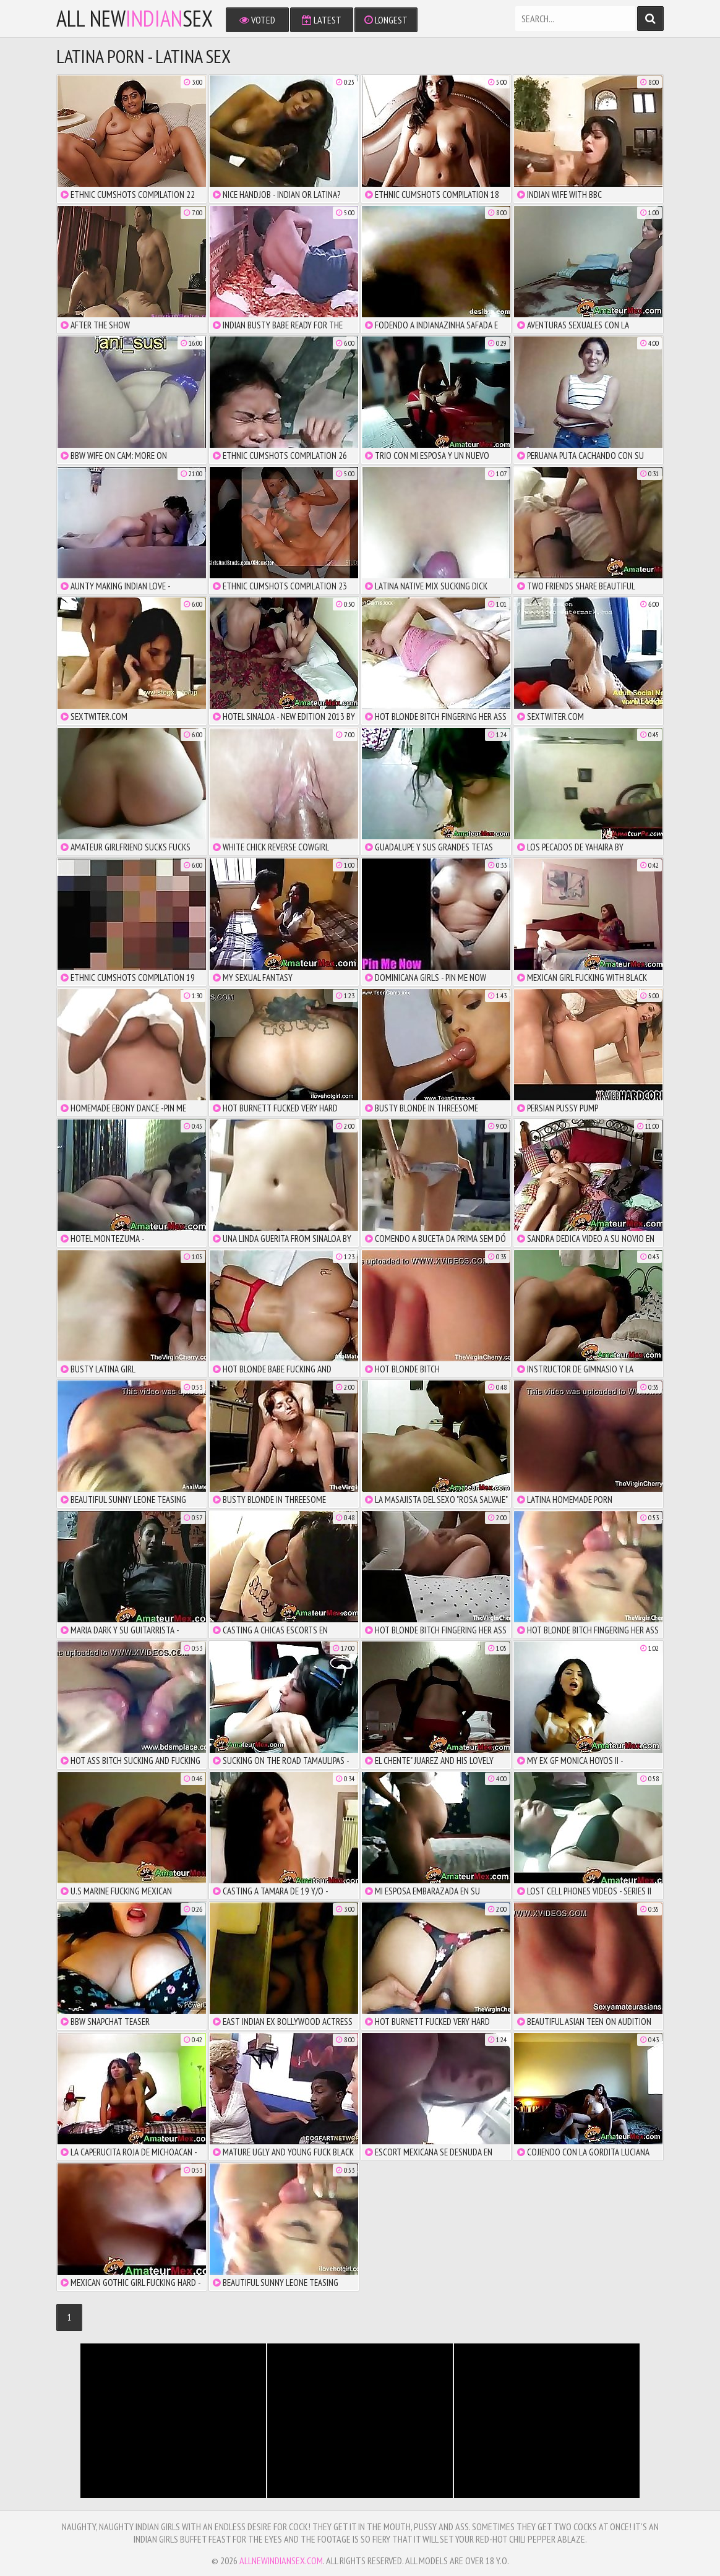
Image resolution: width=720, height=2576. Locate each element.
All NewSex (134, 18)
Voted (257, 20)
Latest (321, 20)
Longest (386, 20)
